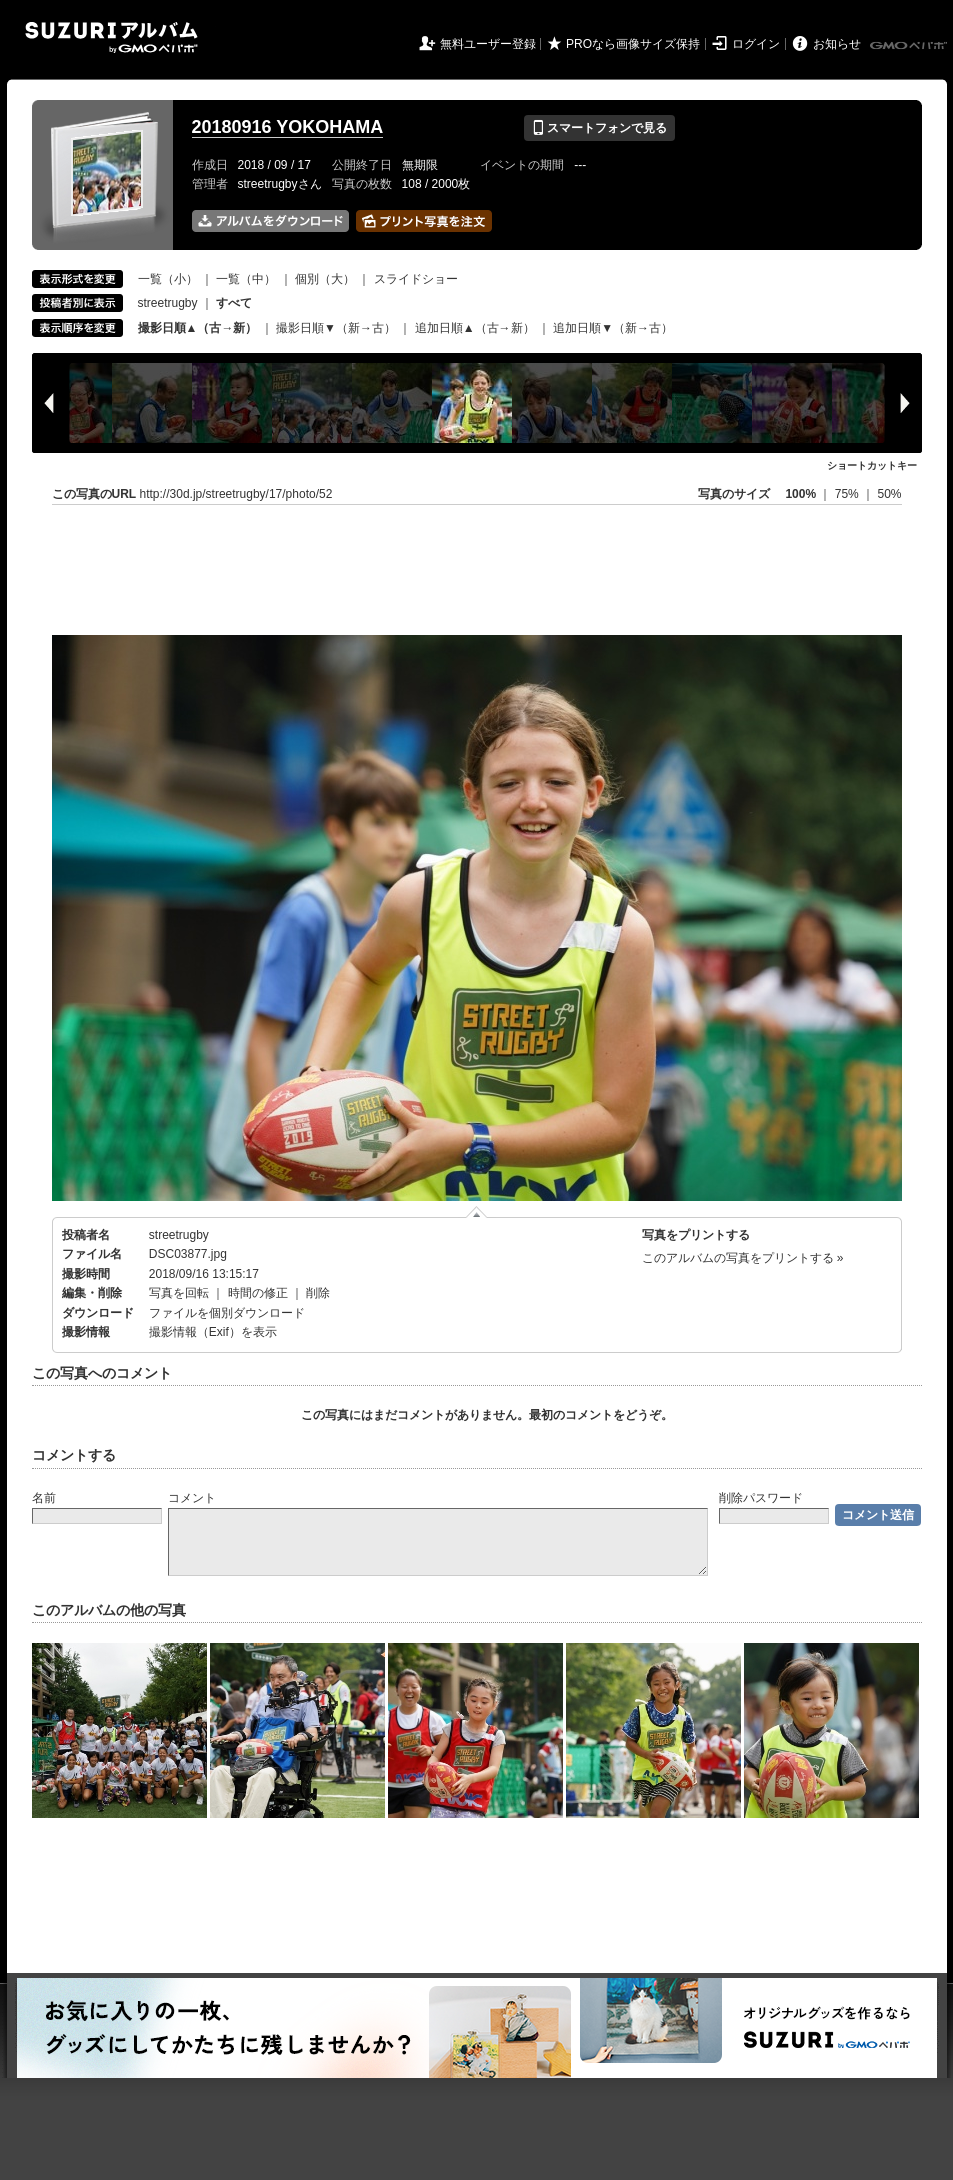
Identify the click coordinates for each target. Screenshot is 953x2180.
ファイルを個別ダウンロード (227, 1313)
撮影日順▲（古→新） (198, 328)
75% (848, 494)
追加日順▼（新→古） (613, 328)
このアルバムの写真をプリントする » (743, 1258)
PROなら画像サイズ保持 (633, 44)
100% (800, 494)
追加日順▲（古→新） (475, 328)
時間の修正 (258, 1293)
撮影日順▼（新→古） (336, 328)
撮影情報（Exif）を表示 (213, 1332)
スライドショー (416, 279)
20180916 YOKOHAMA (288, 127)
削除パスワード (761, 1498)
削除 (318, 1293)
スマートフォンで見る (599, 128)
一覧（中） (246, 279)
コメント (192, 1498)
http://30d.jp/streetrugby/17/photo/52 (236, 494)
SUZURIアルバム (111, 37)
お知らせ (837, 44)
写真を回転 (179, 1293)
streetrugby (168, 303)
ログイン (756, 44)
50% (889, 494)
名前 (44, 1498)
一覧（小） (168, 279)
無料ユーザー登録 (488, 44)
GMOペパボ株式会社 (910, 46)
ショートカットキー (872, 465)
